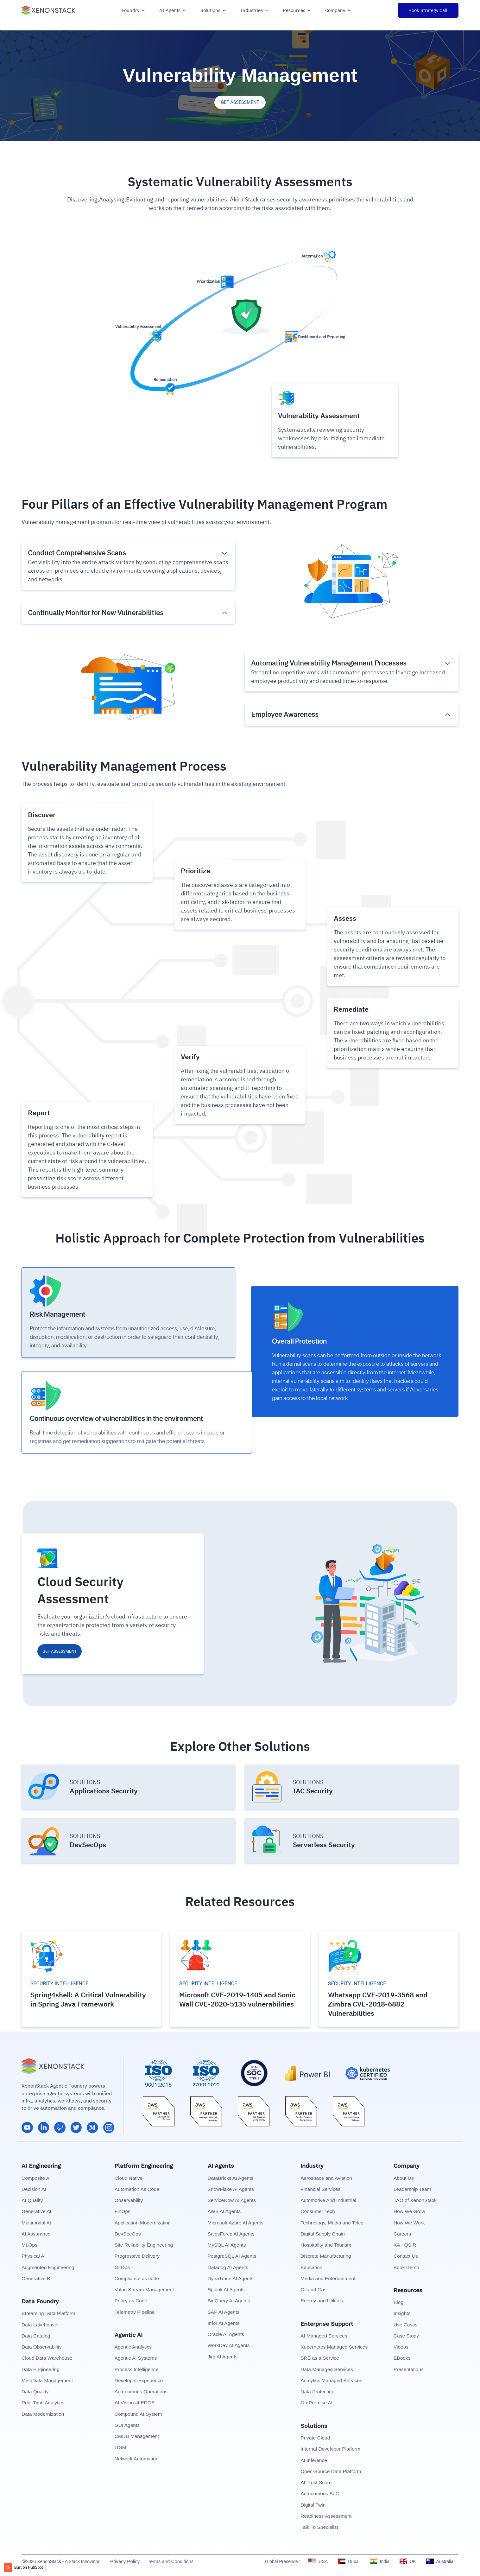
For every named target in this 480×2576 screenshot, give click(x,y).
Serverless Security (324, 1843)
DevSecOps (88, 1843)
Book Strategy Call (427, 10)
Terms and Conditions (170, 2560)
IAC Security (313, 1789)
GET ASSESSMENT (240, 102)
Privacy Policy (125, 2560)
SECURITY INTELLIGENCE (59, 1982)
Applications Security (104, 1789)
